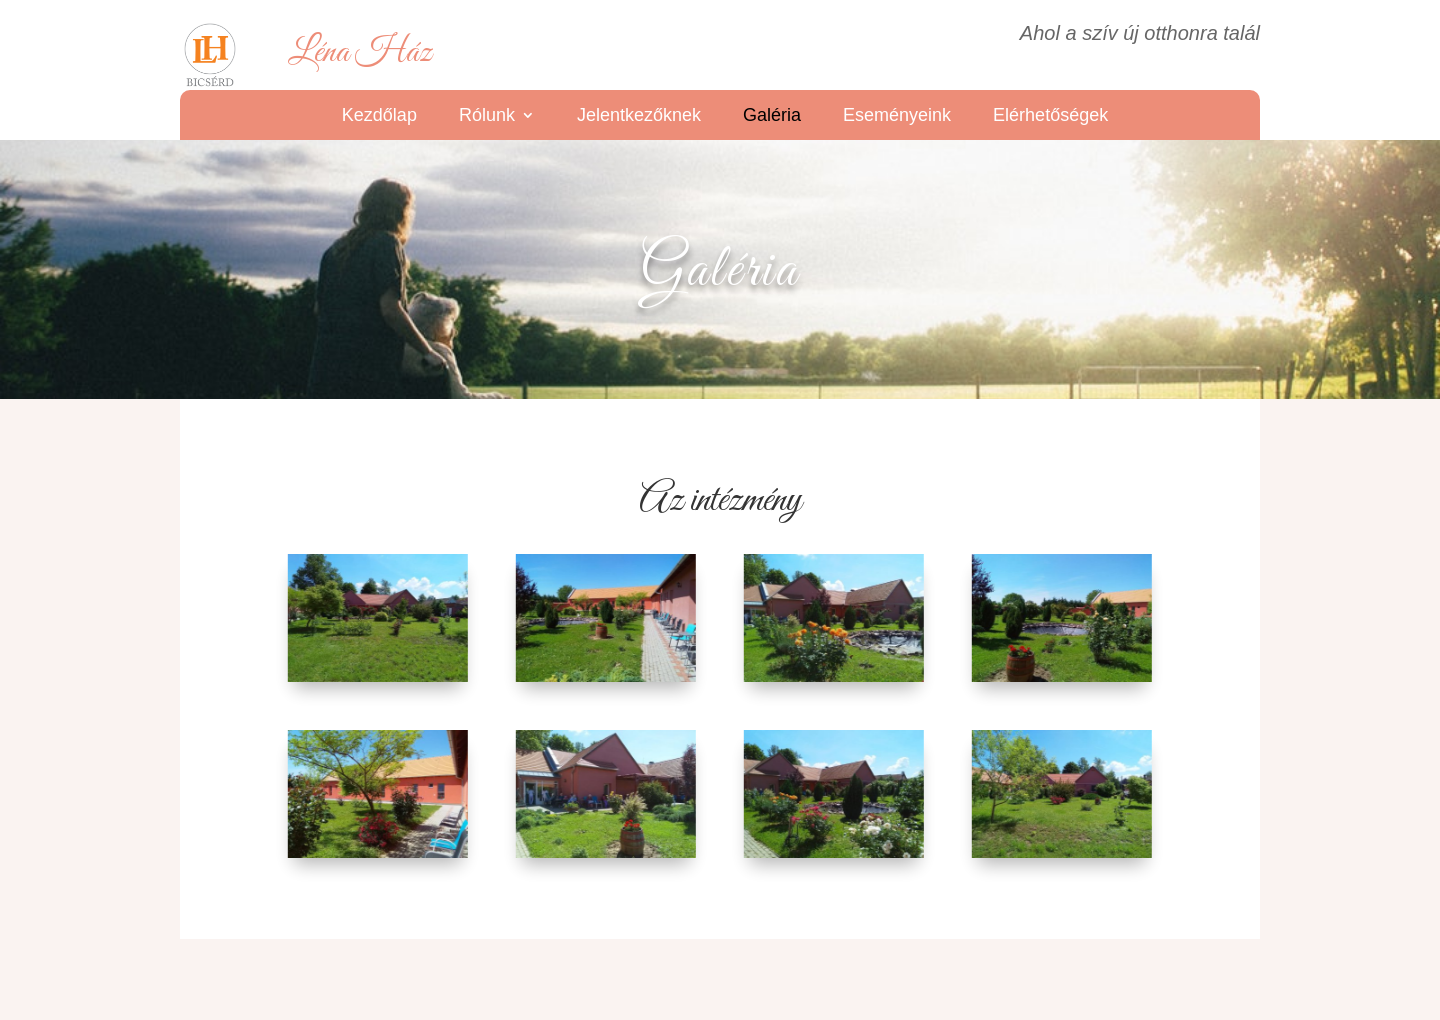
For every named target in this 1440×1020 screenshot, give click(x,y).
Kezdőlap (379, 116)
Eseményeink (897, 116)
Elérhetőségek (1050, 116)
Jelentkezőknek (639, 116)
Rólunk (487, 116)
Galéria (772, 116)
